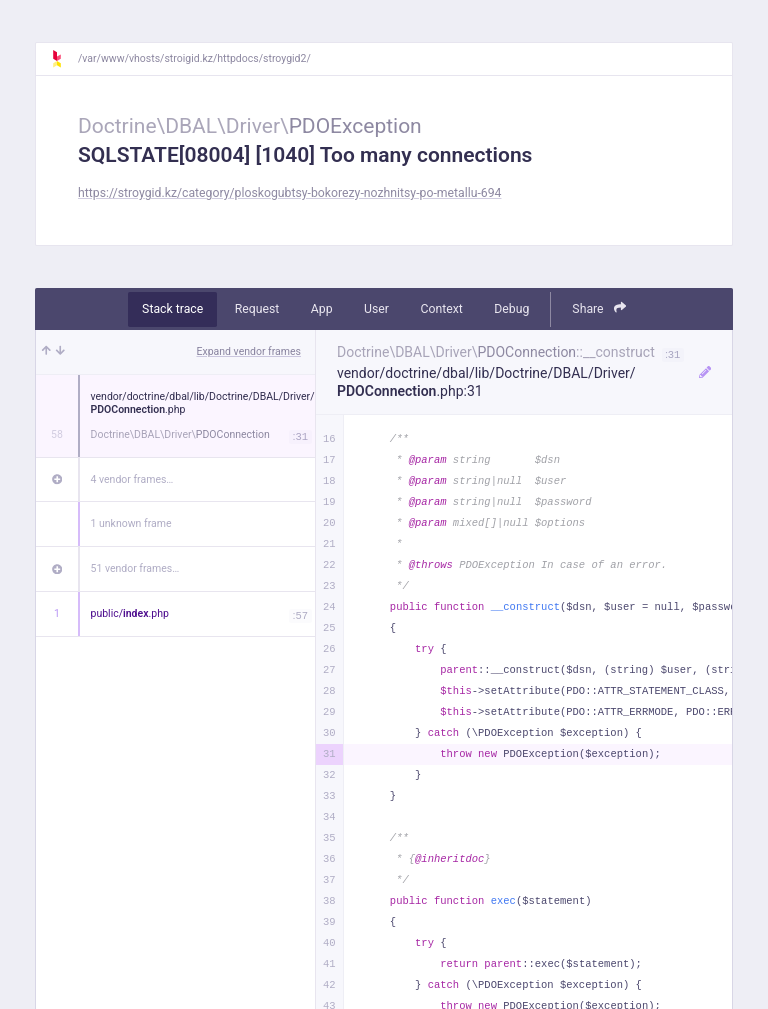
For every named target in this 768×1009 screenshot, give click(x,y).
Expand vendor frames (249, 351)
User (376, 309)
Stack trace (172, 309)
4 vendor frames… (132, 479)
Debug (511, 309)
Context (441, 309)
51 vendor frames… (135, 568)
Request (257, 309)
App (322, 309)
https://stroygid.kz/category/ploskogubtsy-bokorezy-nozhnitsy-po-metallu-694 (289, 193)
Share (599, 308)
